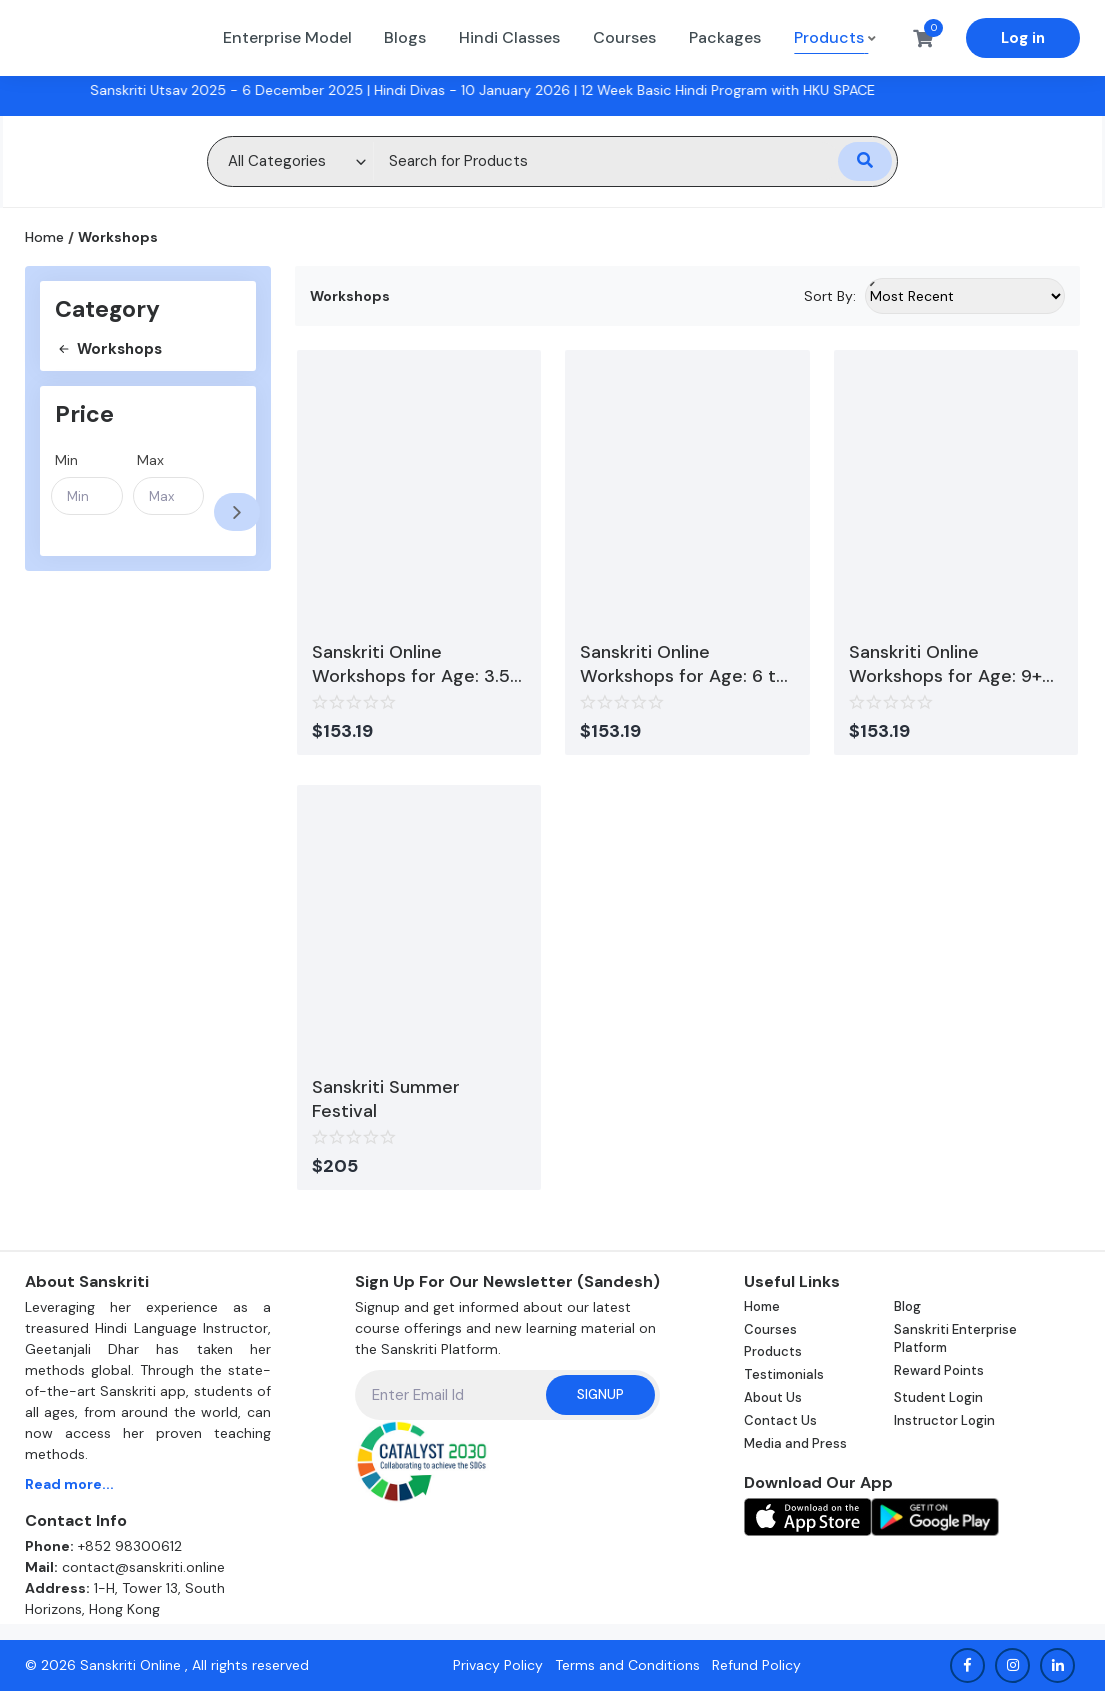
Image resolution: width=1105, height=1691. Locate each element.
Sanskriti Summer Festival (386, 1099)
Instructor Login (944, 1420)
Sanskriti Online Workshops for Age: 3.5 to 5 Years (411, 664)
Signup (600, 1394)
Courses (770, 1329)
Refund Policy (756, 1665)
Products (773, 1351)
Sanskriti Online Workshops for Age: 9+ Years (945, 664)
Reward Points (939, 1370)
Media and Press (795, 1443)
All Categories (277, 161)
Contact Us (780, 1420)
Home (44, 237)
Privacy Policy (498, 1665)
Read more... (69, 1484)
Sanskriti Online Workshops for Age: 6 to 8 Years (683, 664)
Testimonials (784, 1374)
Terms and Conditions (627, 1665)
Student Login (938, 1397)
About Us (773, 1397)
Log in (1023, 38)
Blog (907, 1306)
